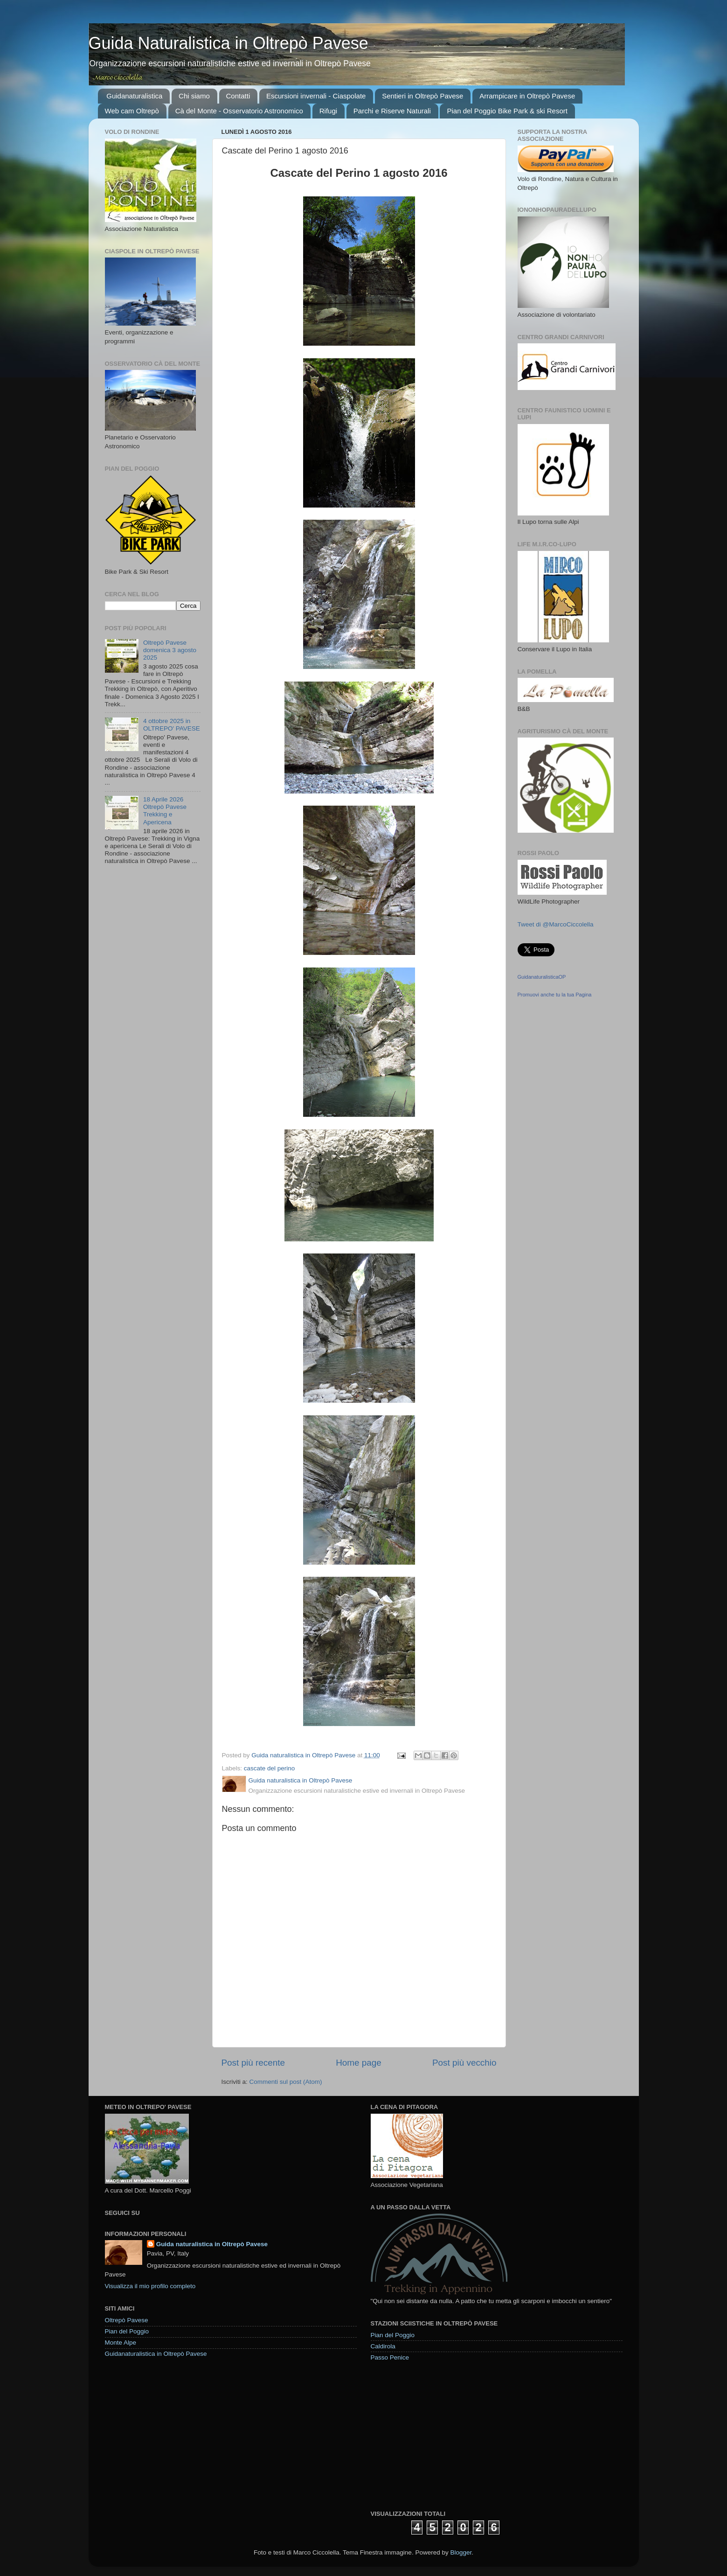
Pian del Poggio (127, 2331)
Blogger (460, 2552)
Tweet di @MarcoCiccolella (556, 924)
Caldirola (383, 2346)
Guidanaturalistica (134, 96)
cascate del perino (269, 1768)
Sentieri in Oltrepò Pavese (422, 96)
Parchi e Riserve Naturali (392, 111)
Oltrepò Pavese (126, 2320)
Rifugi (328, 111)
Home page (358, 2063)
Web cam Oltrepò (132, 111)
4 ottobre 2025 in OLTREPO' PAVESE (171, 724)
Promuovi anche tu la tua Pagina (555, 994)
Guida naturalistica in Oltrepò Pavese (212, 2244)
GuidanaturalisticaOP (542, 977)
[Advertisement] (441, 2435)
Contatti (238, 96)
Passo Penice (390, 2357)
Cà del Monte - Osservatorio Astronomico (239, 111)
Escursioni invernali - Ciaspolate (316, 96)
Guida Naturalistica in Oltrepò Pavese (228, 43)
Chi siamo (194, 96)
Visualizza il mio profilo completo (150, 2286)
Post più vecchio (464, 2063)
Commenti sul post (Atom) (285, 2081)
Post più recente (253, 2063)
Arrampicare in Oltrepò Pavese (527, 96)
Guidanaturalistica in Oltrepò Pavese (156, 2353)
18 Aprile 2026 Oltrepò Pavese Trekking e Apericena (165, 811)
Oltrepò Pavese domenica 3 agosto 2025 (169, 650)
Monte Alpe (121, 2342)
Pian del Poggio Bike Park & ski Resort (507, 111)
